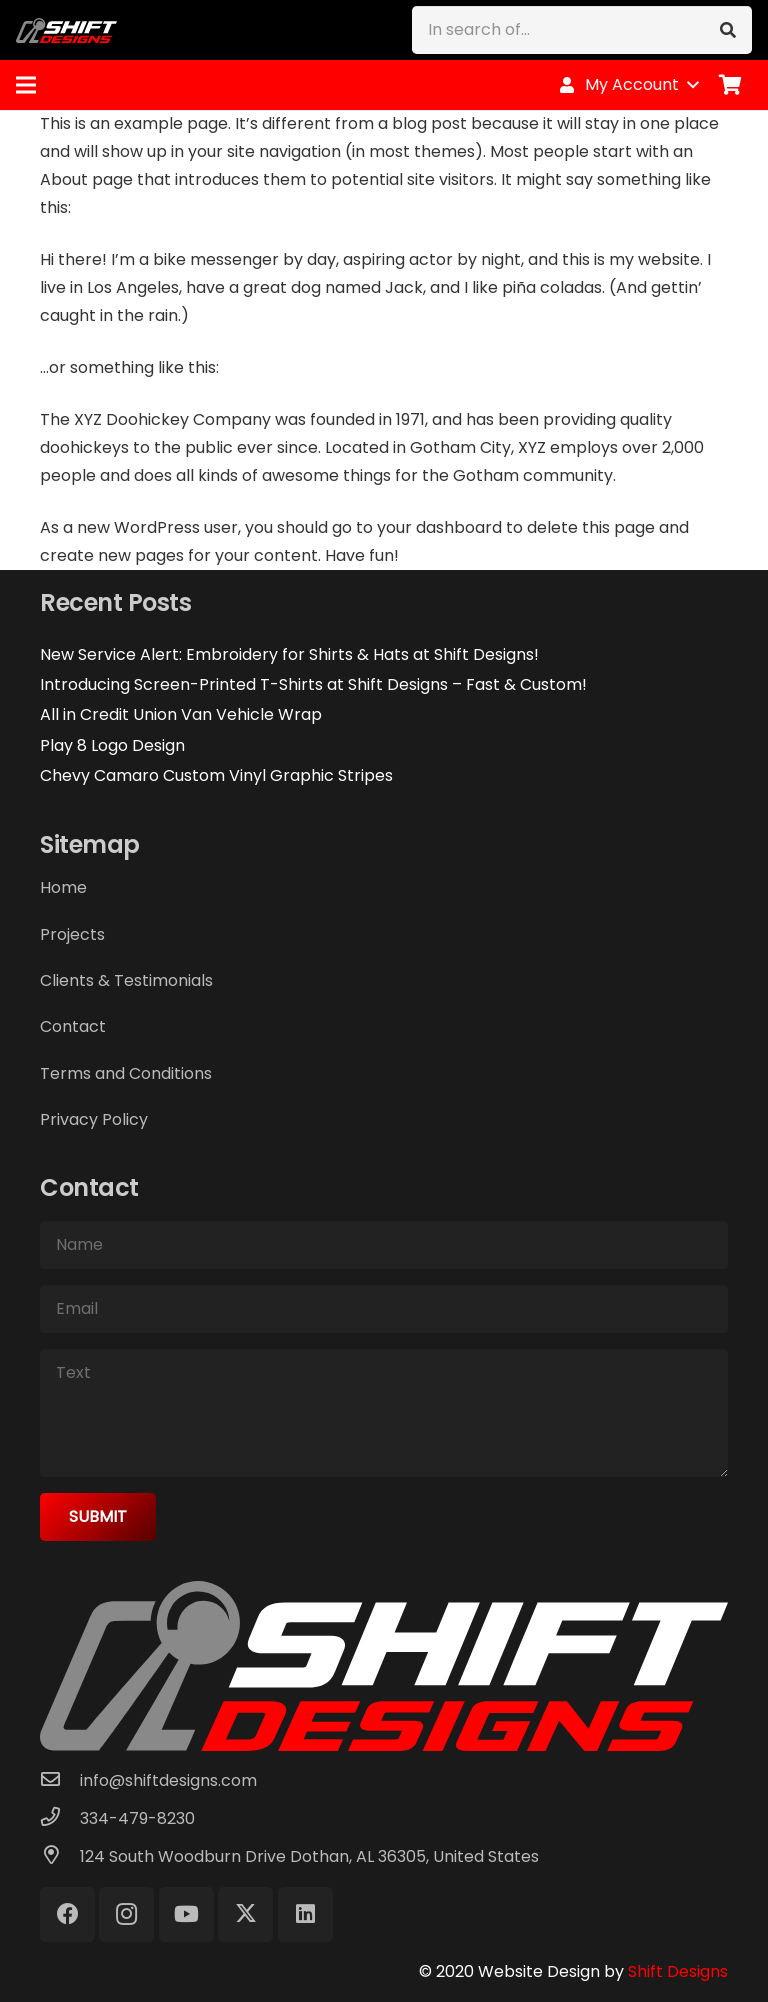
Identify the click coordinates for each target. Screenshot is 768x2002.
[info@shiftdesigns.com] (60, 1781)
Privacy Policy (94, 1119)
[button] (628, 85)
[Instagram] (126, 1914)
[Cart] (730, 85)
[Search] (728, 30)
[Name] (384, 1245)
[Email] (384, 1309)
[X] (245, 1914)
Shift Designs (678, 1971)
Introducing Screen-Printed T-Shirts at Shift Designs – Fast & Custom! (313, 684)
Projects (72, 934)
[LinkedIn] (305, 1914)
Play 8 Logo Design (112, 745)
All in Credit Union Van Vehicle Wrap (181, 714)
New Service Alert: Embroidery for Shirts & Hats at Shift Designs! (289, 654)
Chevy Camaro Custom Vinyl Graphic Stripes (216, 775)
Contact (73, 1026)
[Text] (384, 1413)
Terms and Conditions (126, 1073)
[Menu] (26, 85)
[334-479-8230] (60, 1819)
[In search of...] (582, 30)
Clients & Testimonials (126, 980)
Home (63, 887)
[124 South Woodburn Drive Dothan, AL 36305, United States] (60, 1857)
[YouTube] (186, 1914)
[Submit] (98, 1517)
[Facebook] (67, 1914)
